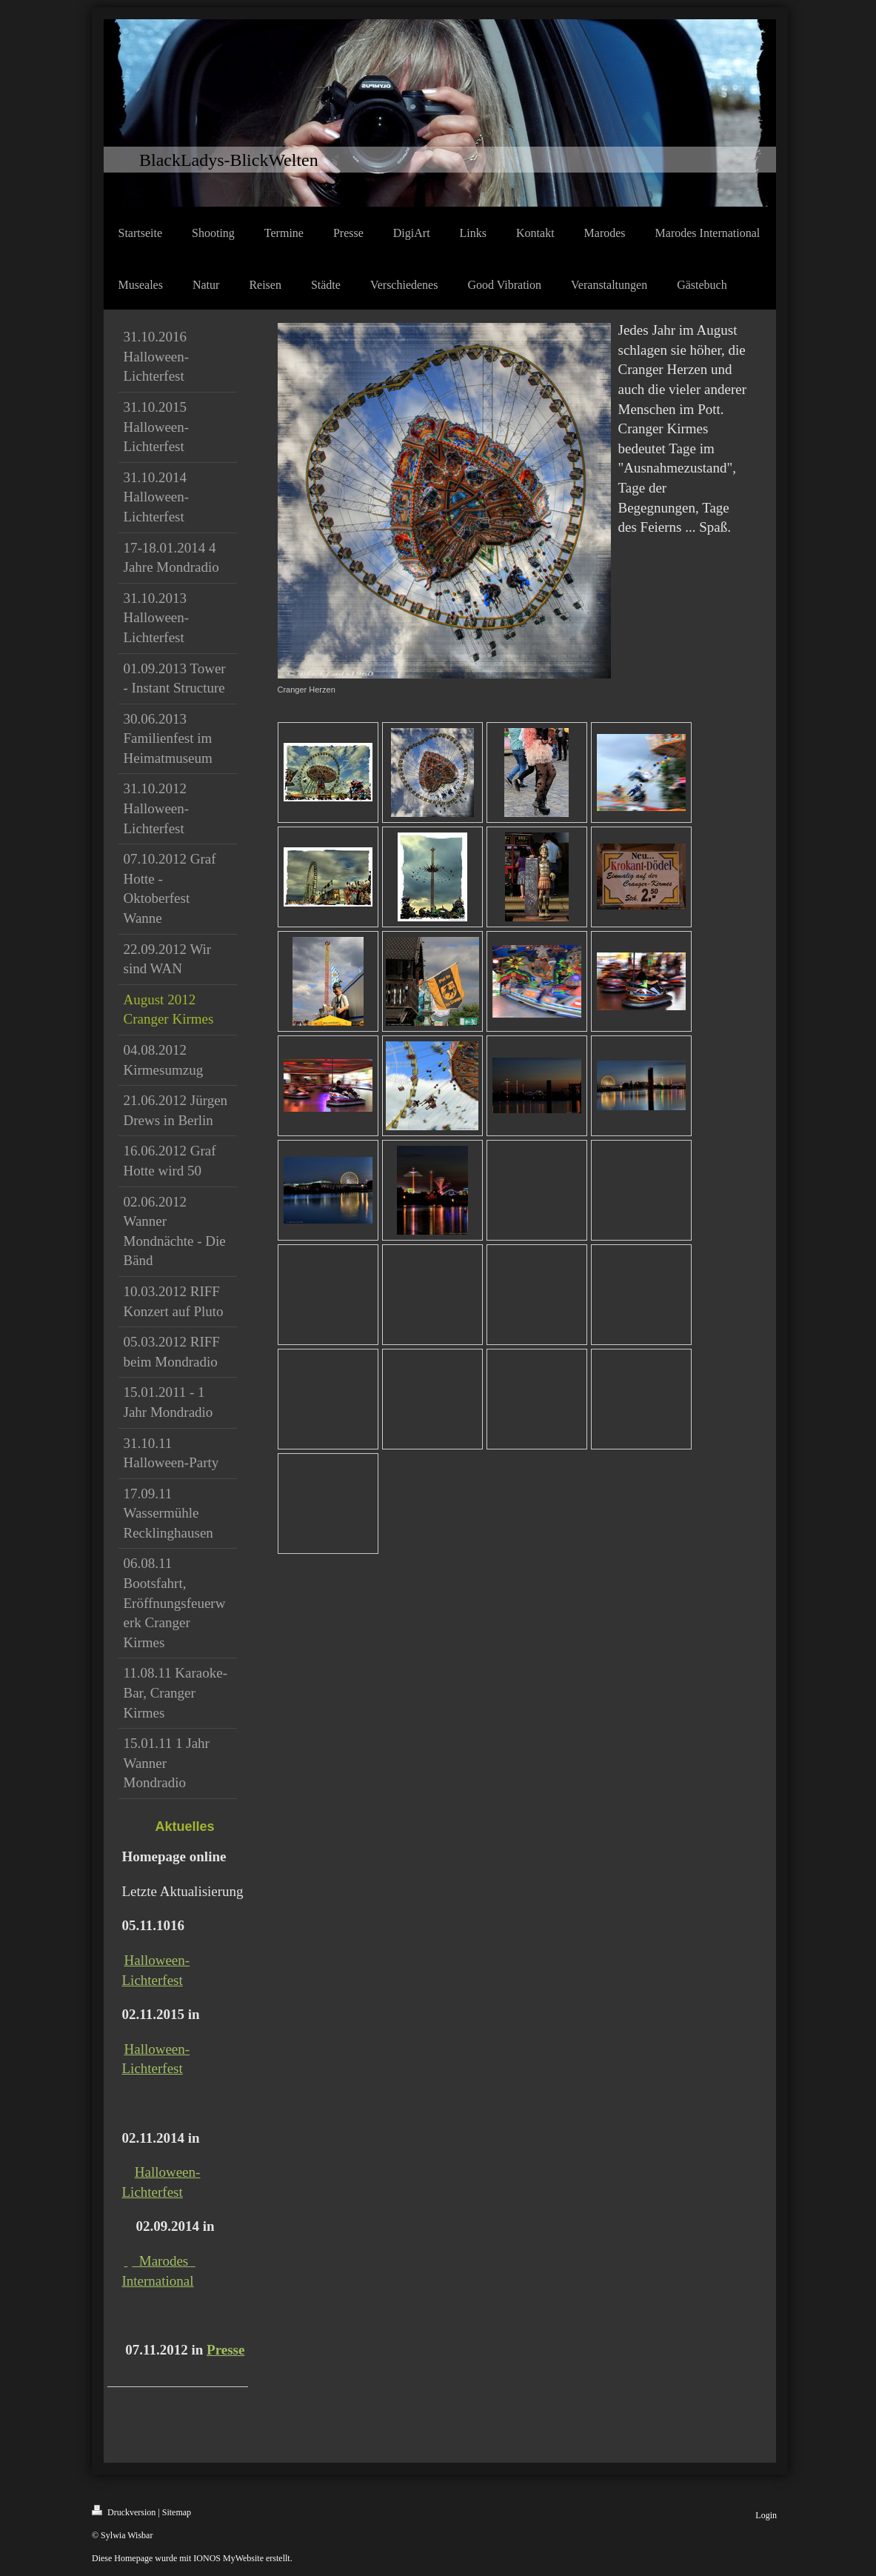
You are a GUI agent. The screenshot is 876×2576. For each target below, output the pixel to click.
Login (766, 2515)
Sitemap (176, 2512)
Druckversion (124, 2511)
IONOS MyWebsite (228, 2558)
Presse (225, 2350)
